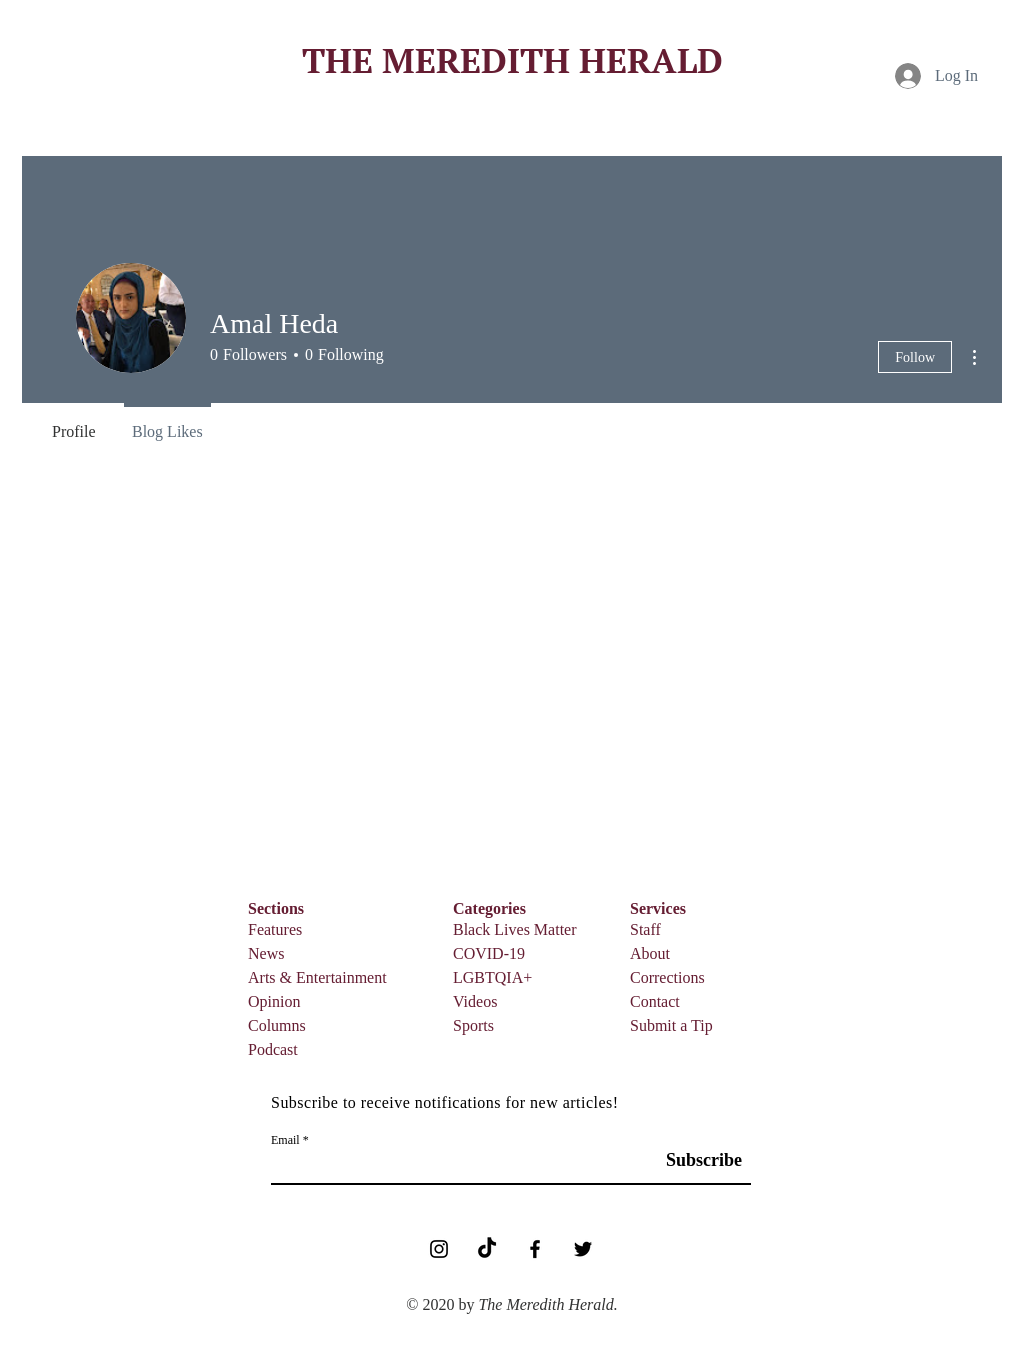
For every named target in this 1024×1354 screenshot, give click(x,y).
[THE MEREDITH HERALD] (512, 60)
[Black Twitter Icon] (583, 1249)
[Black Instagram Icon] (439, 1249)
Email (285, 1140)
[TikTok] (487, 1249)
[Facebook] (535, 1249)
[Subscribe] (696, 1160)
